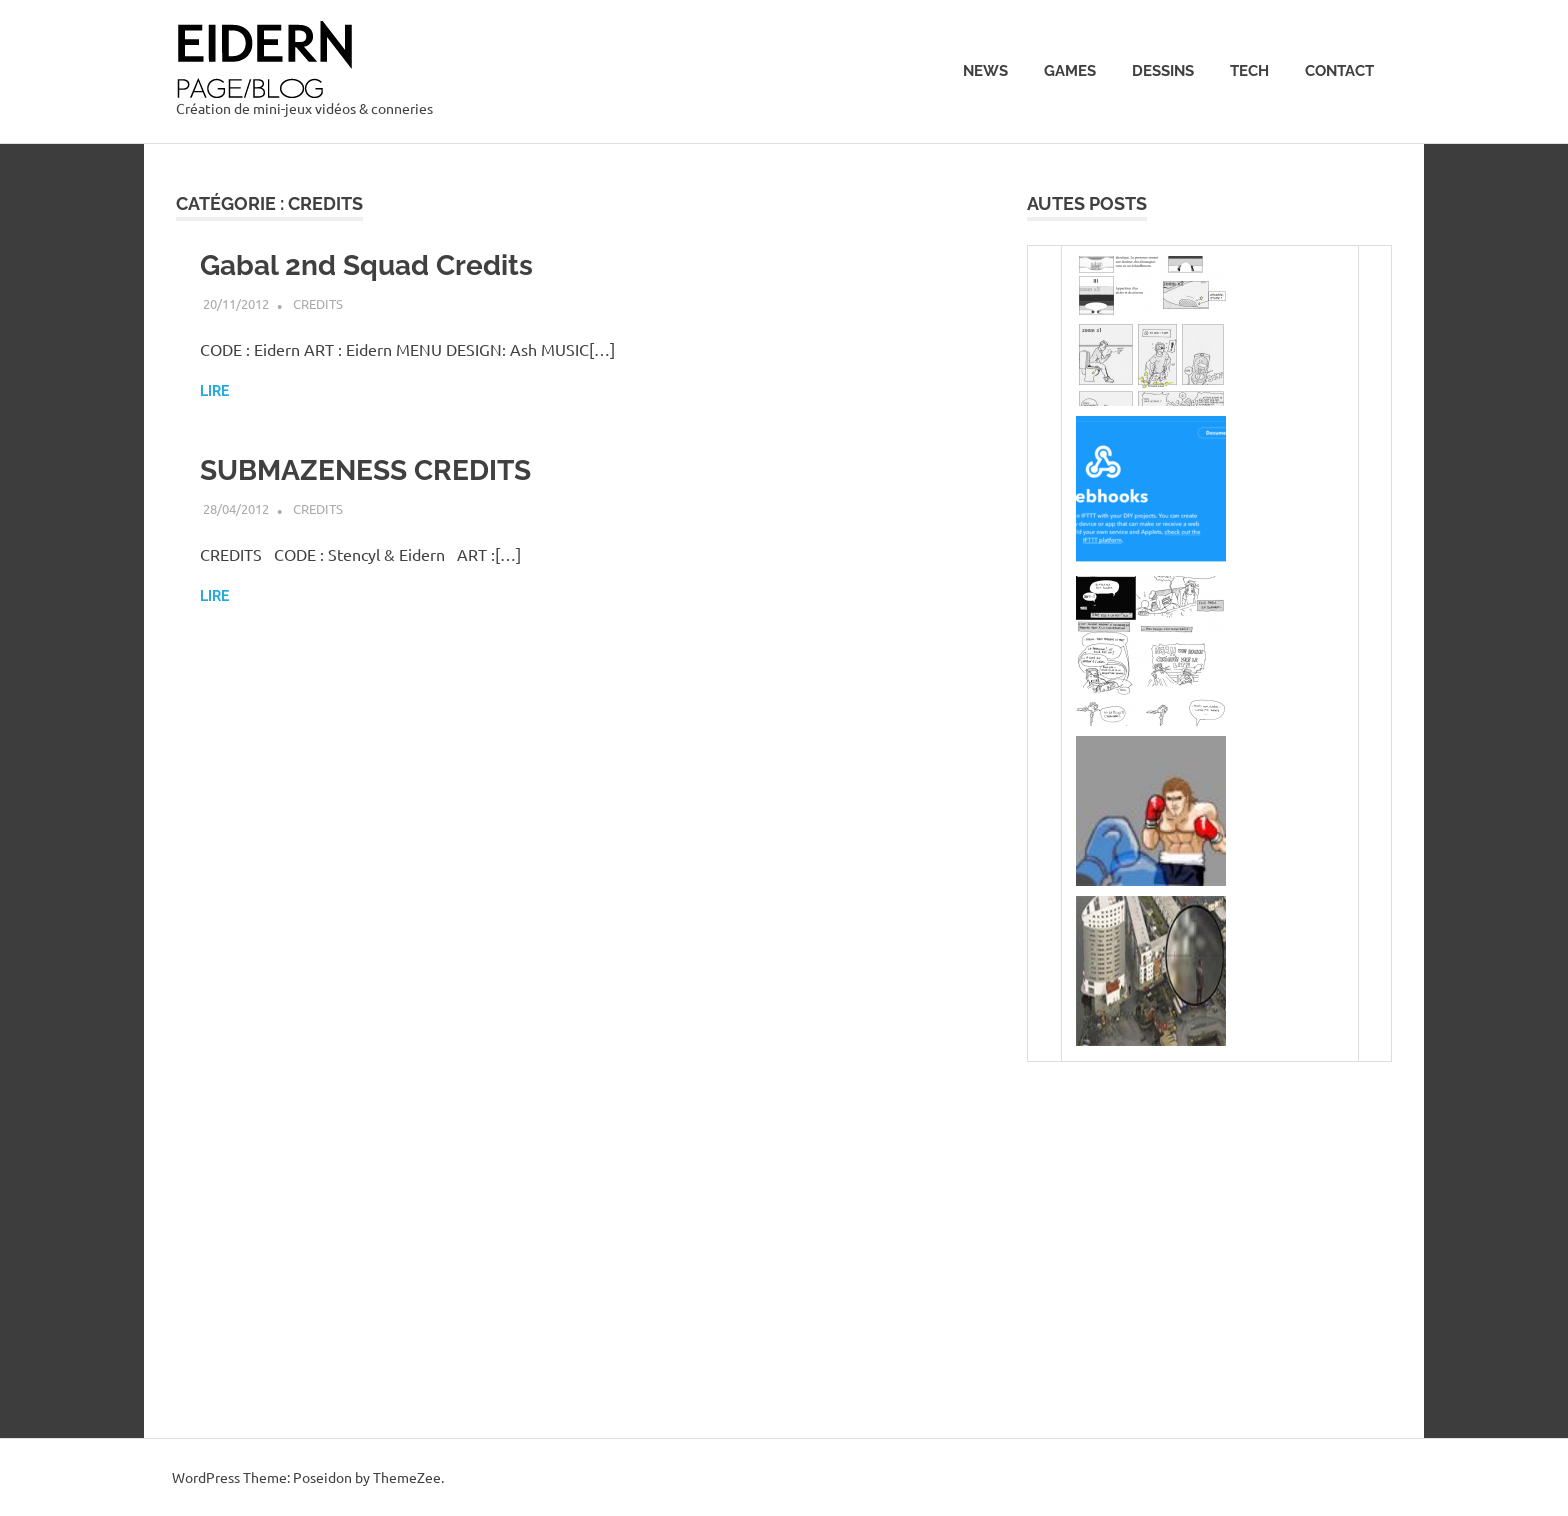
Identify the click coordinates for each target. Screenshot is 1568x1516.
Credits (318, 303)
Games (1070, 71)
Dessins (1163, 71)
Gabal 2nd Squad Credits (366, 265)
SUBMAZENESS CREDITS (365, 470)
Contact (1339, 71)
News (985, 71)
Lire (214, 391)
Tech (1249, 71)
